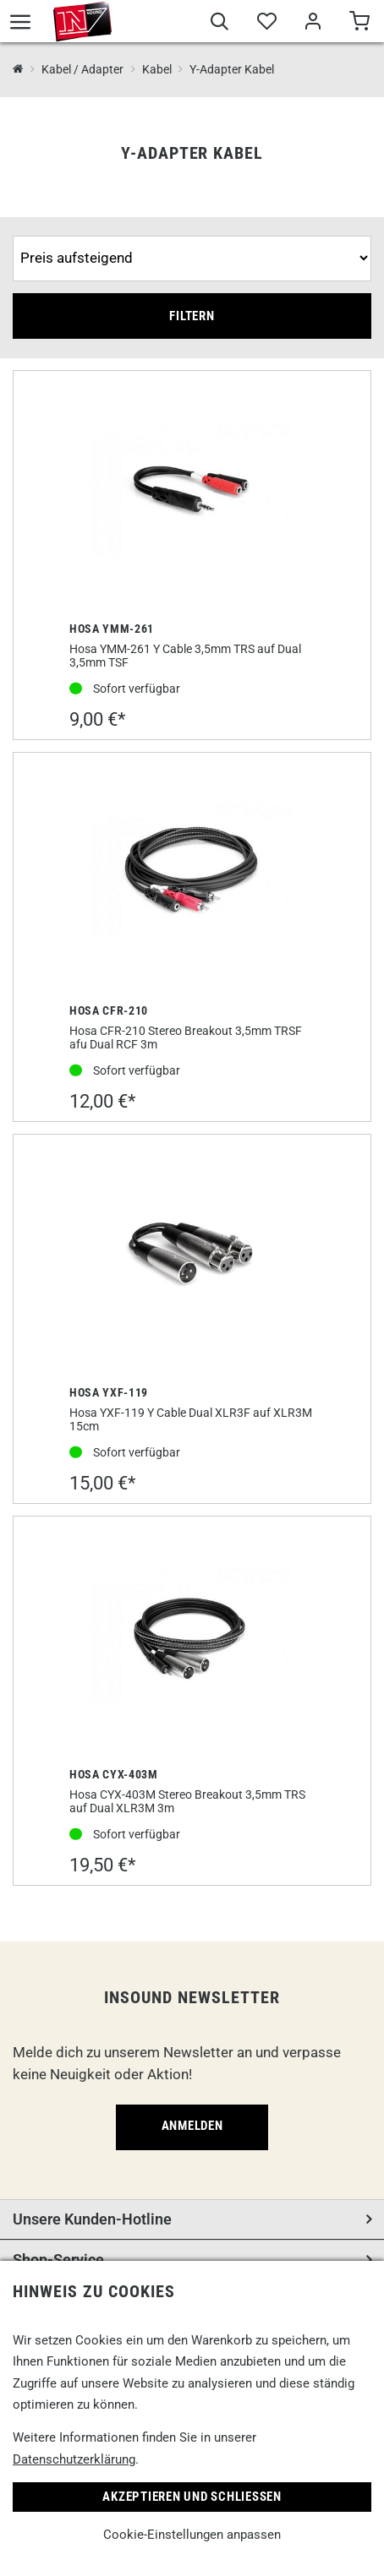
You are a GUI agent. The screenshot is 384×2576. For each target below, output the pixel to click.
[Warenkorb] (359, 23)
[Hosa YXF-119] (192, 1254)
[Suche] (219, 23)
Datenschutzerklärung (74, 2459)
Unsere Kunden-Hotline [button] (92, 2219)
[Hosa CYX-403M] (192, 1636)
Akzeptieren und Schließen (192, 2496)
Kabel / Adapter (82, 69)
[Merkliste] (266, 23)
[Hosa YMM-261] (192, 491)
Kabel (157, 69)
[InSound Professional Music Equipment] (18, 70)
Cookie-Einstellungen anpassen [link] (192, 2534)
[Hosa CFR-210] (192, 872)
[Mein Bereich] (312, 23)
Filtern (191, 316)
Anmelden (192, 2125)
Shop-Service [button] (58, 2259)
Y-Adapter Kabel (231, 69)
